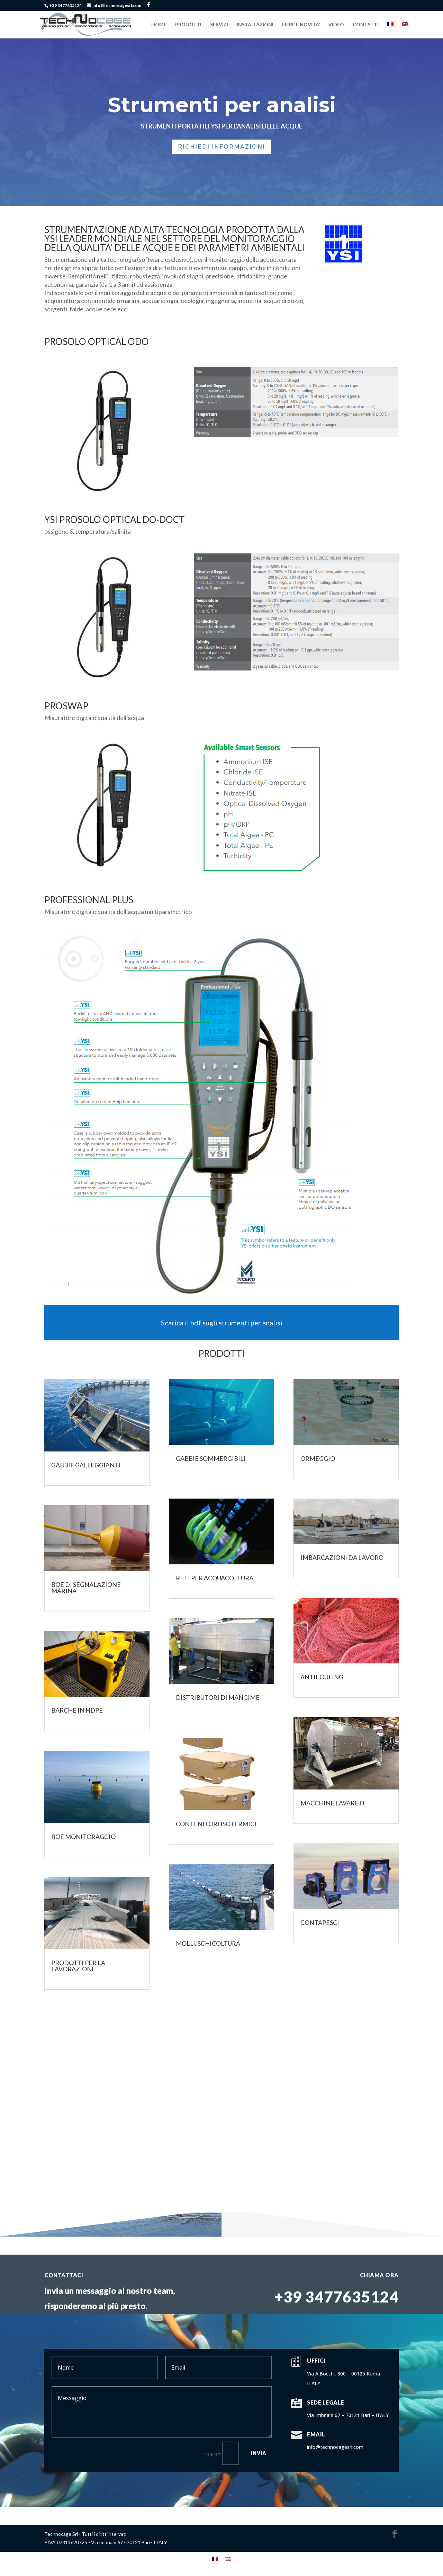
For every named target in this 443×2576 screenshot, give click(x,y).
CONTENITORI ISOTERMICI (216, 1824)
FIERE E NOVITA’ (301, 24)
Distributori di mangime (218, 1697)
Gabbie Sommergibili (211, 1458)
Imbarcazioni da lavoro (341, 1557)
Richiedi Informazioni (221, 146)
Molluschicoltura (208, 1943)
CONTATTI (366, 24)
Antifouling (321, 1677)
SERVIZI (219, 24)
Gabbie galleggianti (86, 1465)
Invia (258, 2453)
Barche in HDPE (77, 1710)
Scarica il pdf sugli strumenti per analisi (221, 1322)
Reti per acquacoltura (214, 1578)
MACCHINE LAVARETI (332, 1803)
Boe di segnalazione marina (86, 1588)
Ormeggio (317, 1458)
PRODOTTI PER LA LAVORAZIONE (78, 1966)
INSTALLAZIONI (255, 24)
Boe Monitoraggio (83, 1836)
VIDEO (336, 24)
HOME (158, 24)
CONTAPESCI (319, 1922)
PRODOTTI (188, 24)
